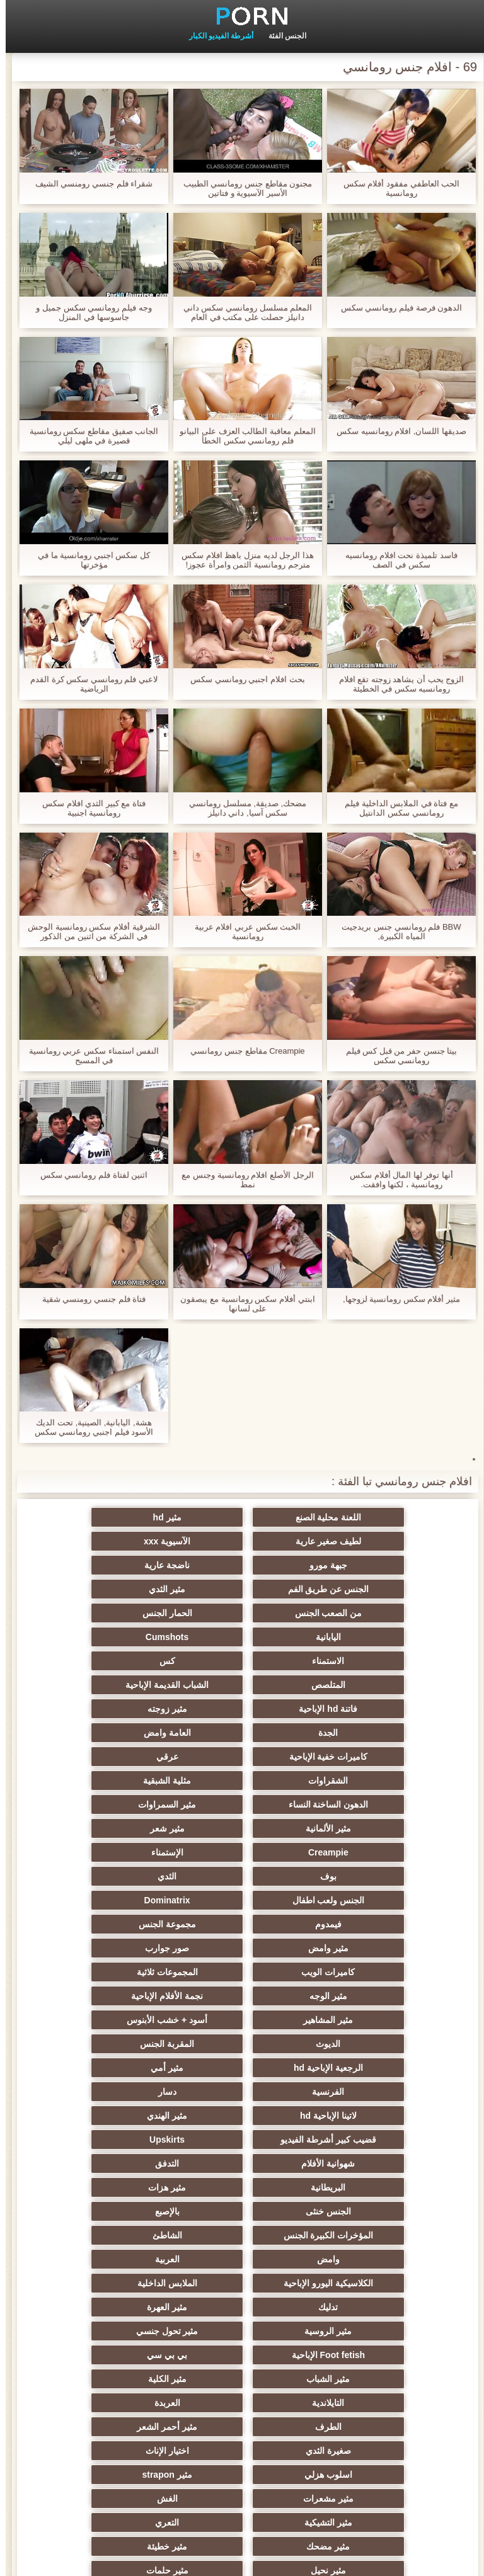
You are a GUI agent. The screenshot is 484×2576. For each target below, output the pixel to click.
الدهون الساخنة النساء (366, 1709)
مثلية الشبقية (118, 1685)
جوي (118, 2331)
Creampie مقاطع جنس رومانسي (242, 1051)
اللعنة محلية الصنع (366, 1517)
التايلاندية (119, 2092)
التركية (242, 2355)
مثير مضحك (119, 2187)
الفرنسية (365, 1900)
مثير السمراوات (242, 1709)
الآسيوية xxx (365, 1541)
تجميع (118, 2235)
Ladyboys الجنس (365, 2403)
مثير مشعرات (242, 2163)
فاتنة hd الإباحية (242, 1637)
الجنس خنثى (242, 1972)
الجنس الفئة (282, 35)
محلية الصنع (242, 2403)
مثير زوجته (119, 1637)
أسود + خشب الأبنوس (242, 1852)
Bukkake (118, 2451)
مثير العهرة (242, 2044)
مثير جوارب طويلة (366, 2331)
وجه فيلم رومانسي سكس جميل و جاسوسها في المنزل (88, 312)
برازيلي (365, 2427)
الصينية (118, 2283)
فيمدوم (242, 1780)
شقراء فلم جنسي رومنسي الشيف (88, 183)
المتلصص (118, 1613)
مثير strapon (365, 2163)
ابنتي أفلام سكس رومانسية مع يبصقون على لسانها (242, 1303)
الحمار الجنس (365, 1589)
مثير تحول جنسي (366, 2068)
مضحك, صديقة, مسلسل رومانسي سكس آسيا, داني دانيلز (242, 808)
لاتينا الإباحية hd (118, 1900)
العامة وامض (242, 1661)
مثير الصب (118, 2259)
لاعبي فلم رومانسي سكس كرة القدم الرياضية (88, 684)
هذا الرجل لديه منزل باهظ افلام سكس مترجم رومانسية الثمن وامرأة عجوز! (242, 559)
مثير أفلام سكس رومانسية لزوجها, (395, 1299)
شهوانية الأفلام (365, 1948)
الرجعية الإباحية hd (242, 1876)
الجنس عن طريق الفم (365, 1565)
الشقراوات (242, 1685)
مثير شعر (365, 1733)
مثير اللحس (365, 2451)
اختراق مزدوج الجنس (242, 2235)
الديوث (119, 1852)
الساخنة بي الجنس (242, 2259)
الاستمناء (365, 1613)
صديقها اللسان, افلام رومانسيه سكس (396, 431)
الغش (118, 2163)
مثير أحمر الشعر (118, 2116)
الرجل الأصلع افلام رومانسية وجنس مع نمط (242, 1179)
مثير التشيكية (365, 2187)
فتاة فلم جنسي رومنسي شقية (88, 1299)
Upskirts (118, 1924)
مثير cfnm (241, 2379)
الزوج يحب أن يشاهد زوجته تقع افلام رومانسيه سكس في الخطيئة (396, 684)
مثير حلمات (119, 2211)
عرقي (365, 1685)
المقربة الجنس (365, 1876)
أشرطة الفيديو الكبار (215, 35)
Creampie (242, 1733)
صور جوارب (242, 1804)
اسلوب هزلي (118, 2139)
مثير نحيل (242, 2211)
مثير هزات (365, 1972)
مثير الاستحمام (242, 2331)
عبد (365, 2355)
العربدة (365, 2116)
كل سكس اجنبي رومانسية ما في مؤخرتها (88, 559)
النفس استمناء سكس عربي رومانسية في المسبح (88, 1055)
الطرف (242, 2116)
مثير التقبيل (365, 2259)
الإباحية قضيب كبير (242, 2427)
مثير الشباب (365, 2092)
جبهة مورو (242, 1541)
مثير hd (242, 1517)
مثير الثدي (242, 1565)
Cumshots (118, 1589)
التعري (242, 2187)
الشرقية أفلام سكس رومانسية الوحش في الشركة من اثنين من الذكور (88, 931)
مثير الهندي (365, 1924)
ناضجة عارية (118, 1541)
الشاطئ (242, 1996)
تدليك (365, 2044)
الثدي (242, 1757)
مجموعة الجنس (118, 1780)
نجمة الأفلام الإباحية (118, 1828)
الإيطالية (242, 2307)
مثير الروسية (118, 2044)
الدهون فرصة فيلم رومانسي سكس (395, 307)
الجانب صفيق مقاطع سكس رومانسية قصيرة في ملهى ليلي (88, 435)
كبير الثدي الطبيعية (242, 2451)
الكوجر (365, 2307)
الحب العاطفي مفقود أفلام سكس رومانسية (396, 188)
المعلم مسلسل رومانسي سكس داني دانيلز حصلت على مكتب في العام (242, 312)
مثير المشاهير (365, 1852)
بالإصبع (119, 1972)
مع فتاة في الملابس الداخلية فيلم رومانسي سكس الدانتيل (395, 808)
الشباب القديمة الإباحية (365, 1637)
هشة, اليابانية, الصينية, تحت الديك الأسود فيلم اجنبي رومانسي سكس (88, 1427)
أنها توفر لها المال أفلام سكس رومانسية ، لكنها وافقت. (395, 1179)
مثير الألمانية (118, 1709)
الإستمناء (119, 1733)
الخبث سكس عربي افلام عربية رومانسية (242, 931)
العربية (365, 2020)
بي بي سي (118, 2068)
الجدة (365, 1661)
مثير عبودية (118, 2355)
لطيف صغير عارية (118, 1517)
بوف (365, 1757)
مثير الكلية (242, 2092)
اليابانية (242, 1589)
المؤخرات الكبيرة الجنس (366, 1996)
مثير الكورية (118, 2307)
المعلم (118, 2403)
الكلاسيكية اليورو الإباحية (242, 2020)
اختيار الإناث (242, 2139)
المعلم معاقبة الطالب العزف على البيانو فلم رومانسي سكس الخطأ (241, 435)
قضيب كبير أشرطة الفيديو (242, 1924)
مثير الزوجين (365, 2283)
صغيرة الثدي (365, 2139)
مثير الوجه (242, 1828)
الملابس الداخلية (119, 2020)
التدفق (242, 1948)
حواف (119, 2427)
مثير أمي (118, 1876)
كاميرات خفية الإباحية (118, 1661)
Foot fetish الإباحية (242, 2068)
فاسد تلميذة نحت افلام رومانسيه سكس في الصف (395, 559)
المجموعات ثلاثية (365, 1828)
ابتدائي (23, 2559)
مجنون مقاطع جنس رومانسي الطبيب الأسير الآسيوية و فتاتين (242, 188)
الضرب (365, 2235)
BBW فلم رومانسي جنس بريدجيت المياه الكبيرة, (395, 931)
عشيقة (365, 2379)
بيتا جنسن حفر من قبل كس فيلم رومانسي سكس (396, 1055)
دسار (242, 1900)
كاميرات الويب (119, 1804)
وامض (118, 1996)
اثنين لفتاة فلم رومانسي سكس (88, 1175)
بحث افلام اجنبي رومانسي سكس (242, 679)
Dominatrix (365, 1780)
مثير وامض (365, 1804)
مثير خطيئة (365, 2211)
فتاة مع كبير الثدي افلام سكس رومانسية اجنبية (88, 808)
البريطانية (118, 1948)
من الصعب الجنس (119, 1565)
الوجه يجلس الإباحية (119, 2379)
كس (242, 1613)
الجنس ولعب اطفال (119, 1757)
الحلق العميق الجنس (242, 2283)
